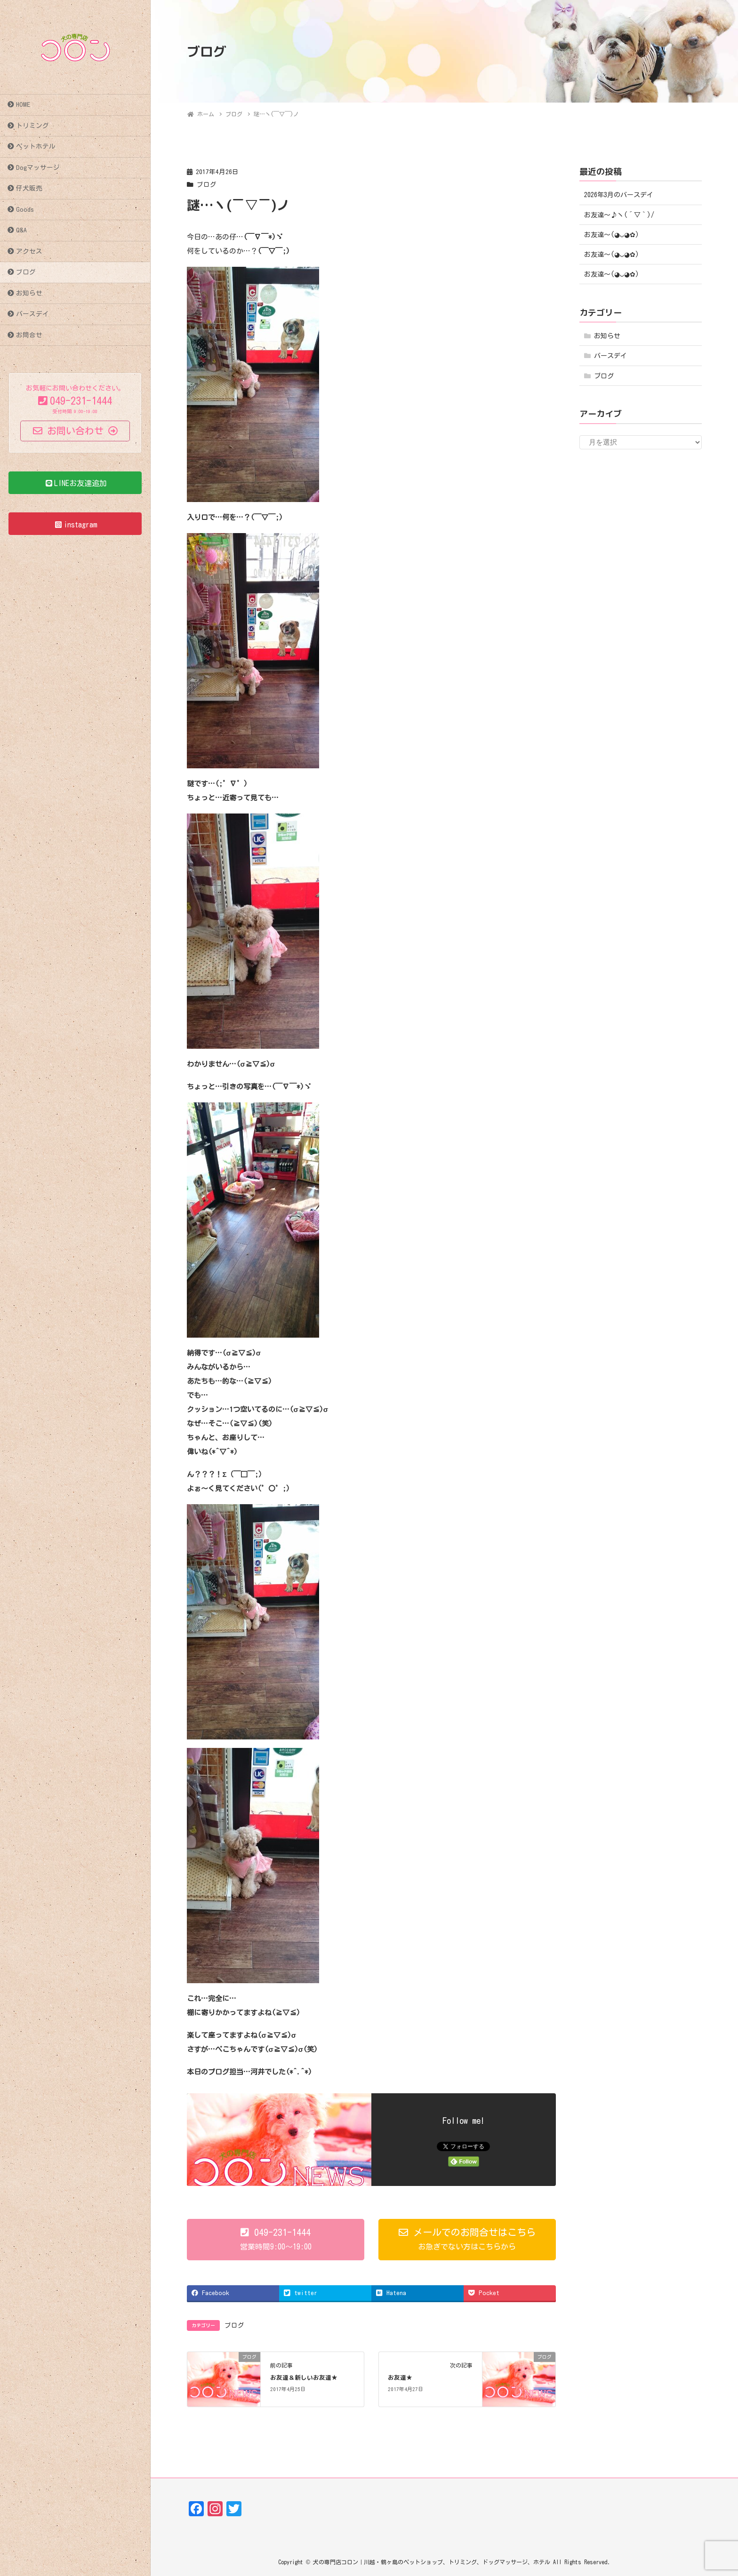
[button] (275, 2239)
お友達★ (400, 2377)
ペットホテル (36, 146)
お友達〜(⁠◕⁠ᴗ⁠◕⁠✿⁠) (611, 234)
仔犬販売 (29, 188)
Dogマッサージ (38, 167)
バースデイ (32, 314)
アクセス (29, 251)
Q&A (21, 230)
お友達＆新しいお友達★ (303, 2377)
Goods (25, 209)
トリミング (32, 125)
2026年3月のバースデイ (618, 194)
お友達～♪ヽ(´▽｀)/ (619, 215)
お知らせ (29, 293)
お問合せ (29, 335)
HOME (23, 104)
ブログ (26, 272)
